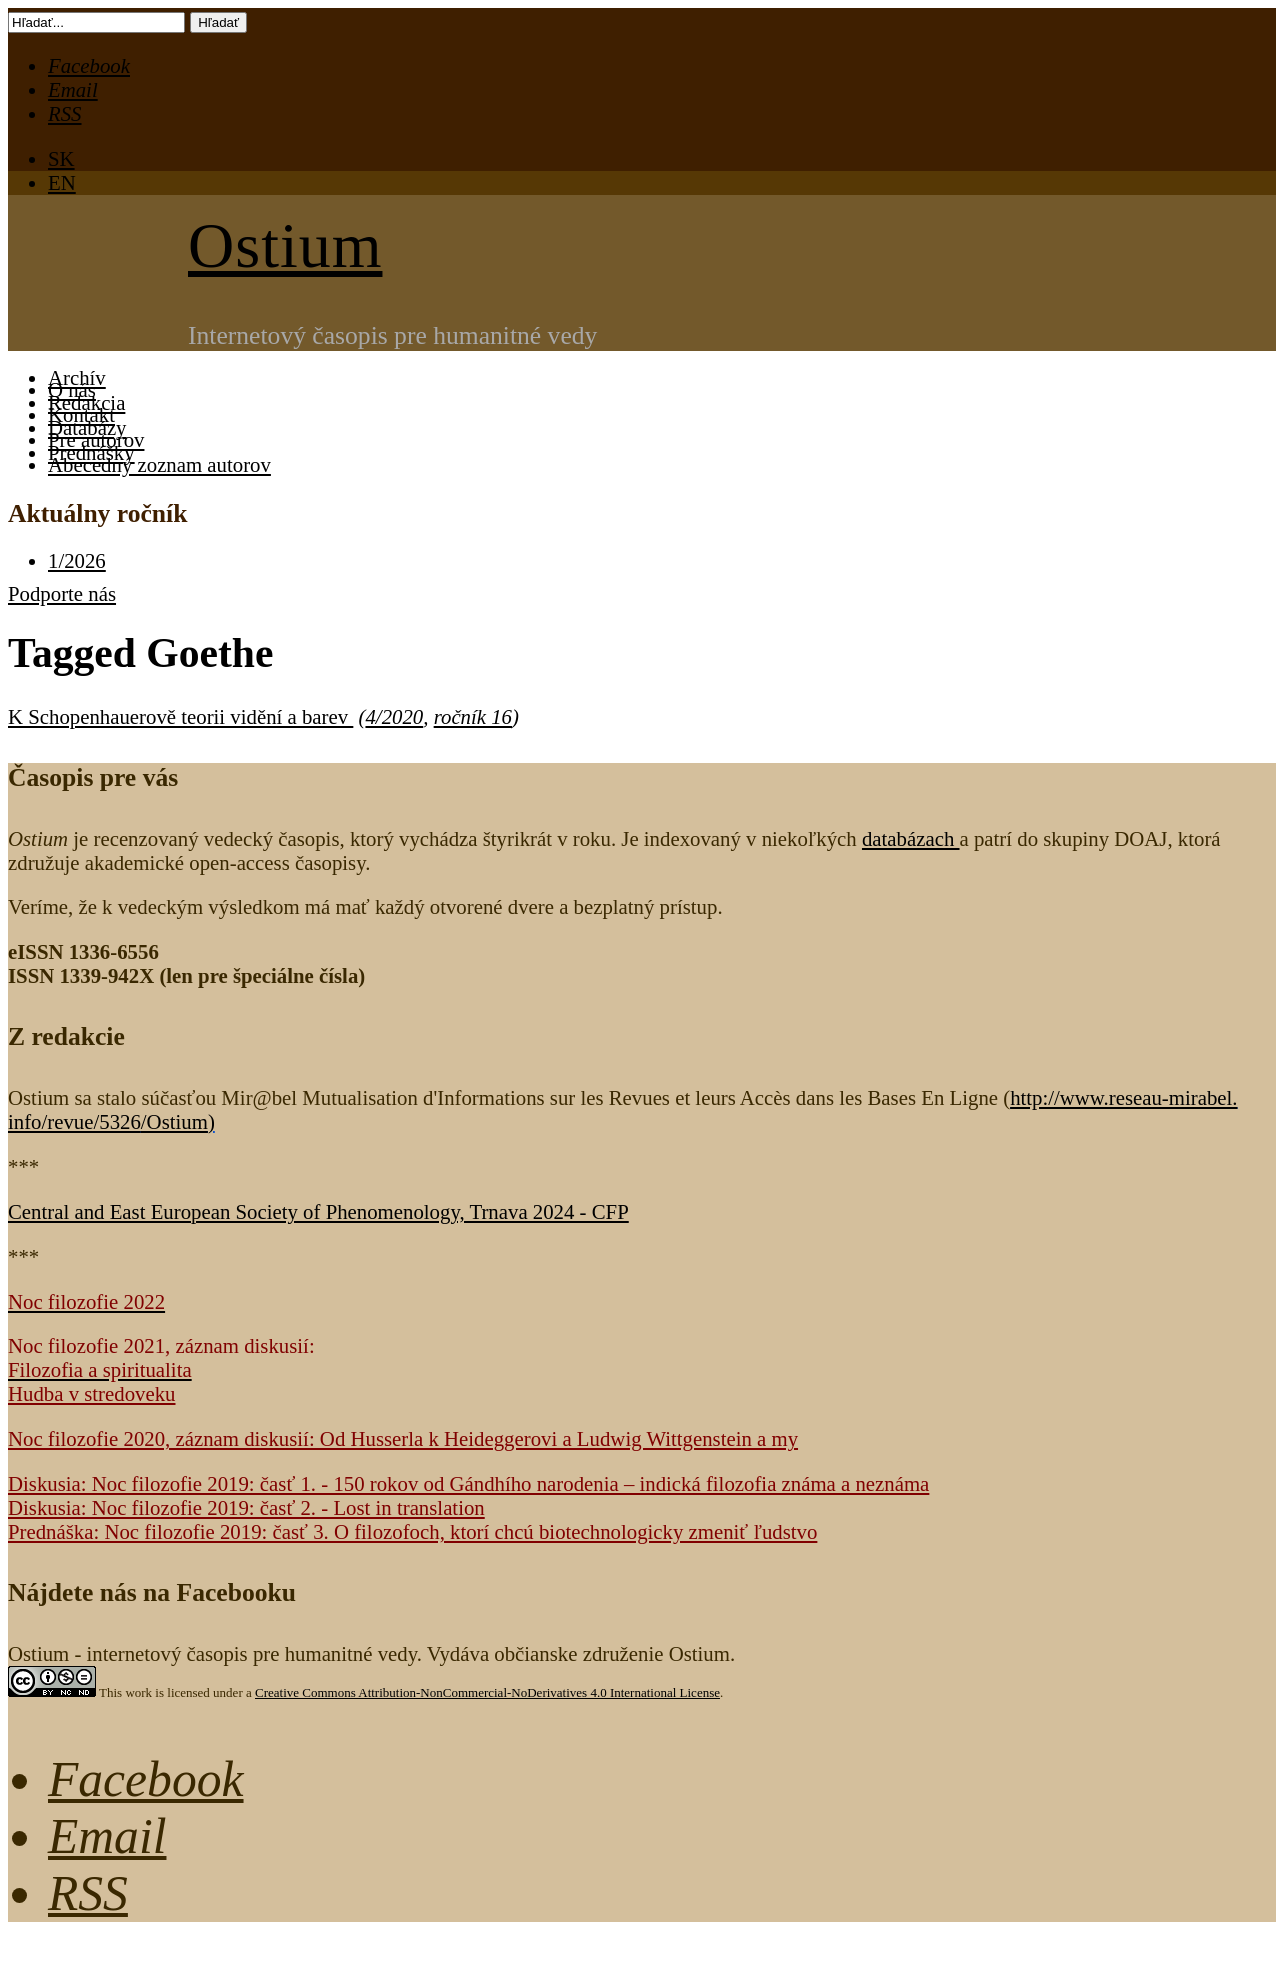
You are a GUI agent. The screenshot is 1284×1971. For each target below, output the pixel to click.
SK (61, 158)
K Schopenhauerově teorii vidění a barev (180, 716)
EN (62, 182)
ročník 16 (473, 716)
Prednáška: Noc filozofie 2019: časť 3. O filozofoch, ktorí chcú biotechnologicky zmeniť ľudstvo (412, 1531)
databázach (911, 838)
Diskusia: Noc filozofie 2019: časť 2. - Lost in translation (246, 1507)
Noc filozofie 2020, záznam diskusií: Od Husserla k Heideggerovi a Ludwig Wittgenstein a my (403, 1438)
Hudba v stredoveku (92, 1393)
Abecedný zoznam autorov (159, 464)
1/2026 (77, 560)
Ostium (285, 245)
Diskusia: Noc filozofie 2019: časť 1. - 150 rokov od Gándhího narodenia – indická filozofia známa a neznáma (468, 1483)
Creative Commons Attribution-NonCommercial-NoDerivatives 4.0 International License (487, 1692)
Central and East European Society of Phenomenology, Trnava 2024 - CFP (318, 1211)
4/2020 (394, 716)
